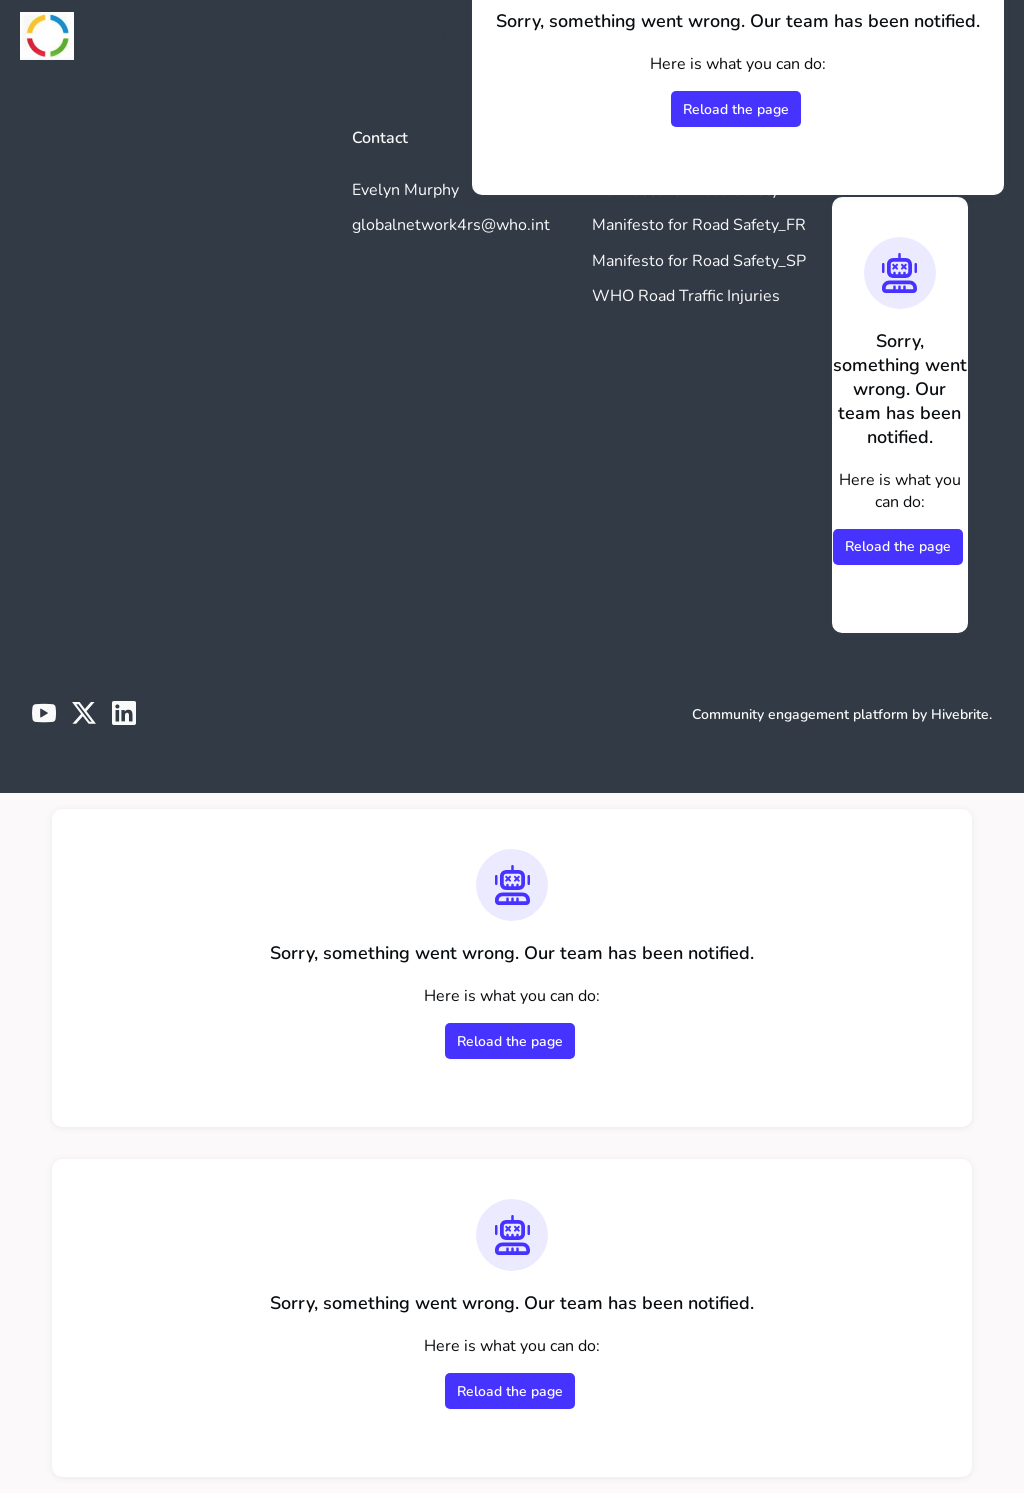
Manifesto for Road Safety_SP (699, 261)
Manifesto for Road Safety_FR (699, 225)
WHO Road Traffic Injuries (686, 296)
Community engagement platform (800, 714)
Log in (432, 36)
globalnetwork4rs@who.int (451, 225)
